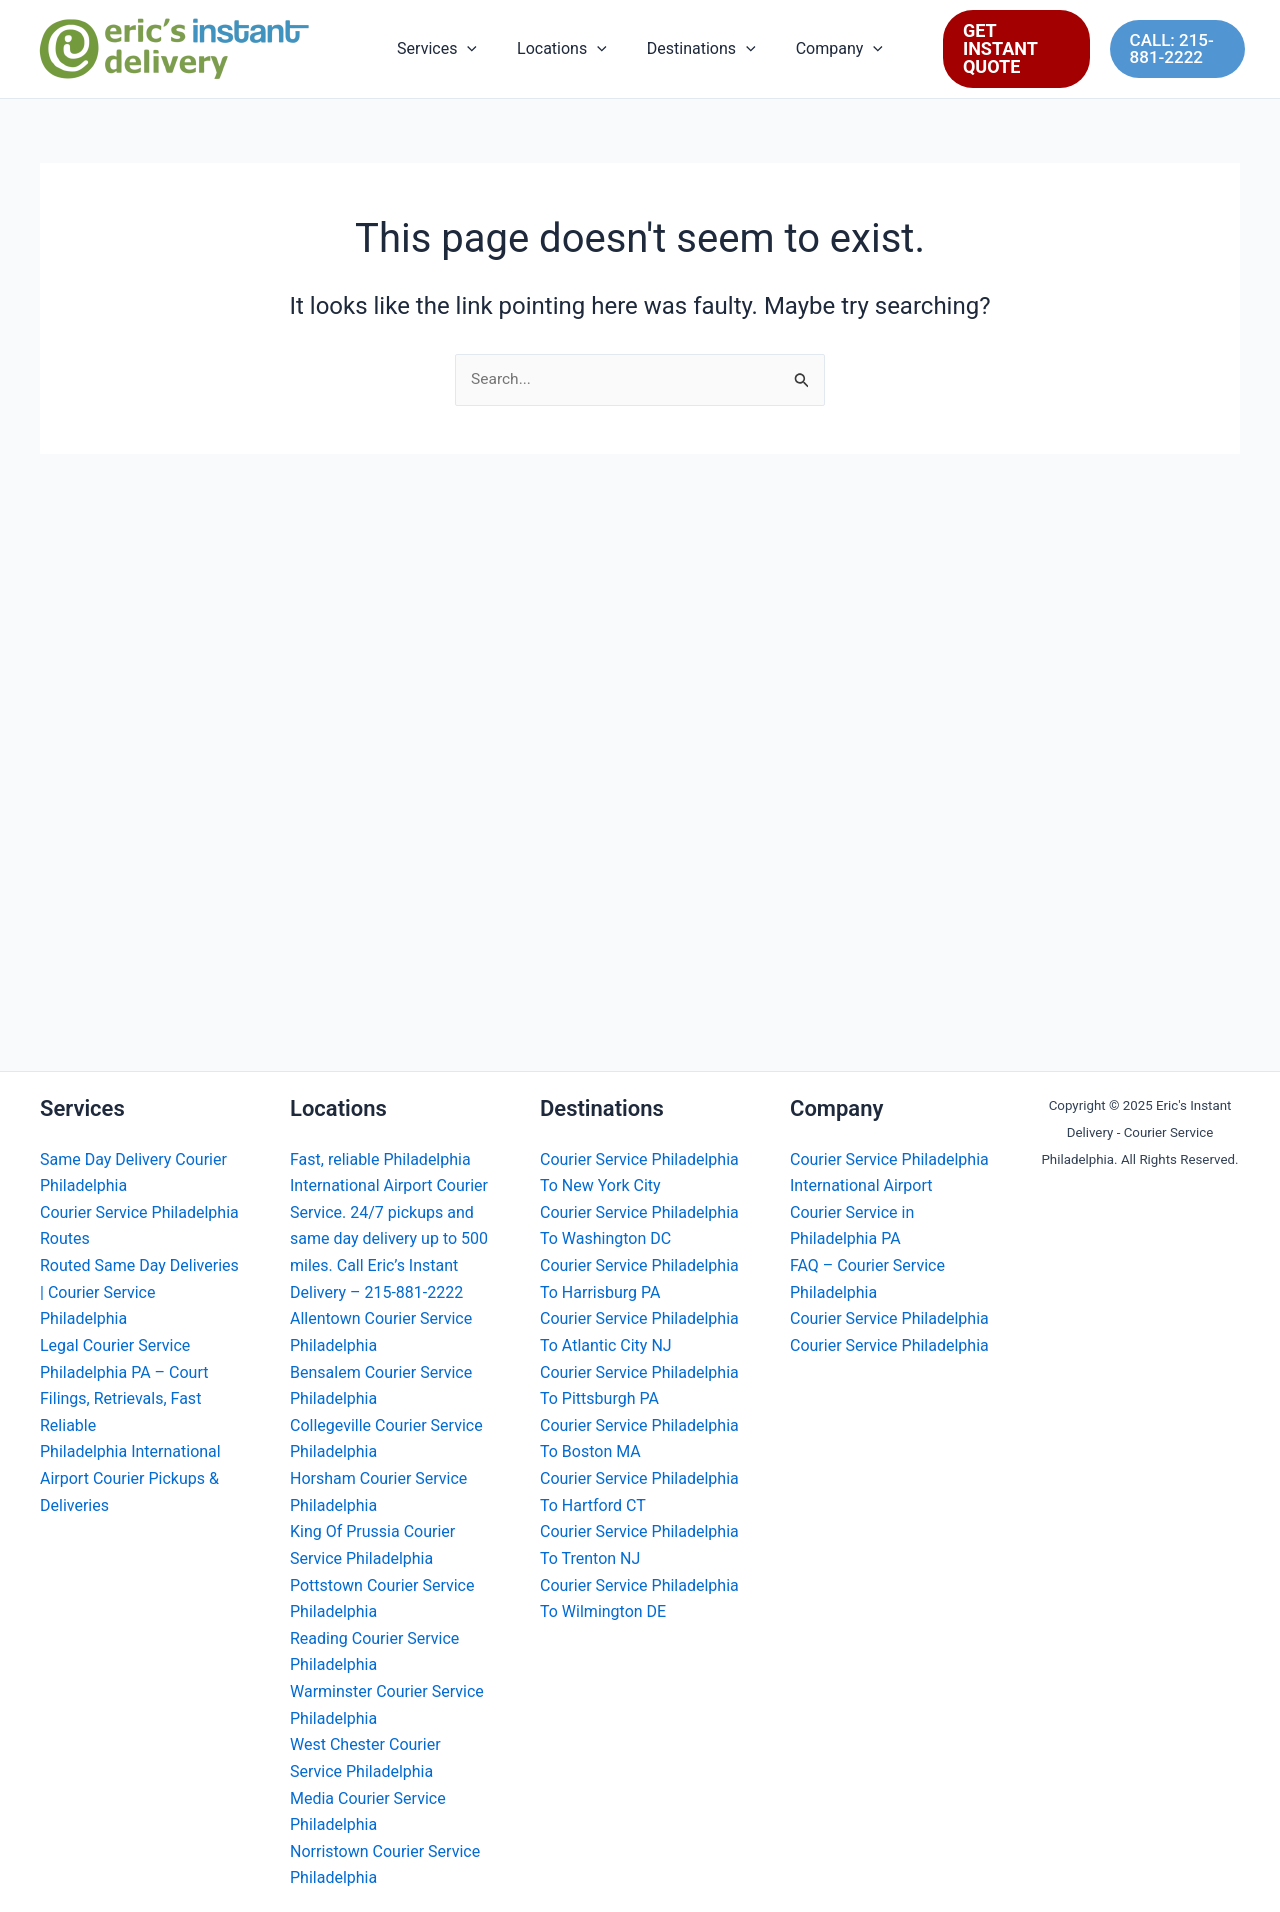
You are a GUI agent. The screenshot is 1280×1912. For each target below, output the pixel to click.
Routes (65, 1244)
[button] (479, 49)
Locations (566, 49)
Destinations (697, 49)
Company (827, 49)
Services (449, 49)
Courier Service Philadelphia (139, 1218)
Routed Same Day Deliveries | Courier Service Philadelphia (139, 1298)
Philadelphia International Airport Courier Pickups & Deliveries (130, 1482)
